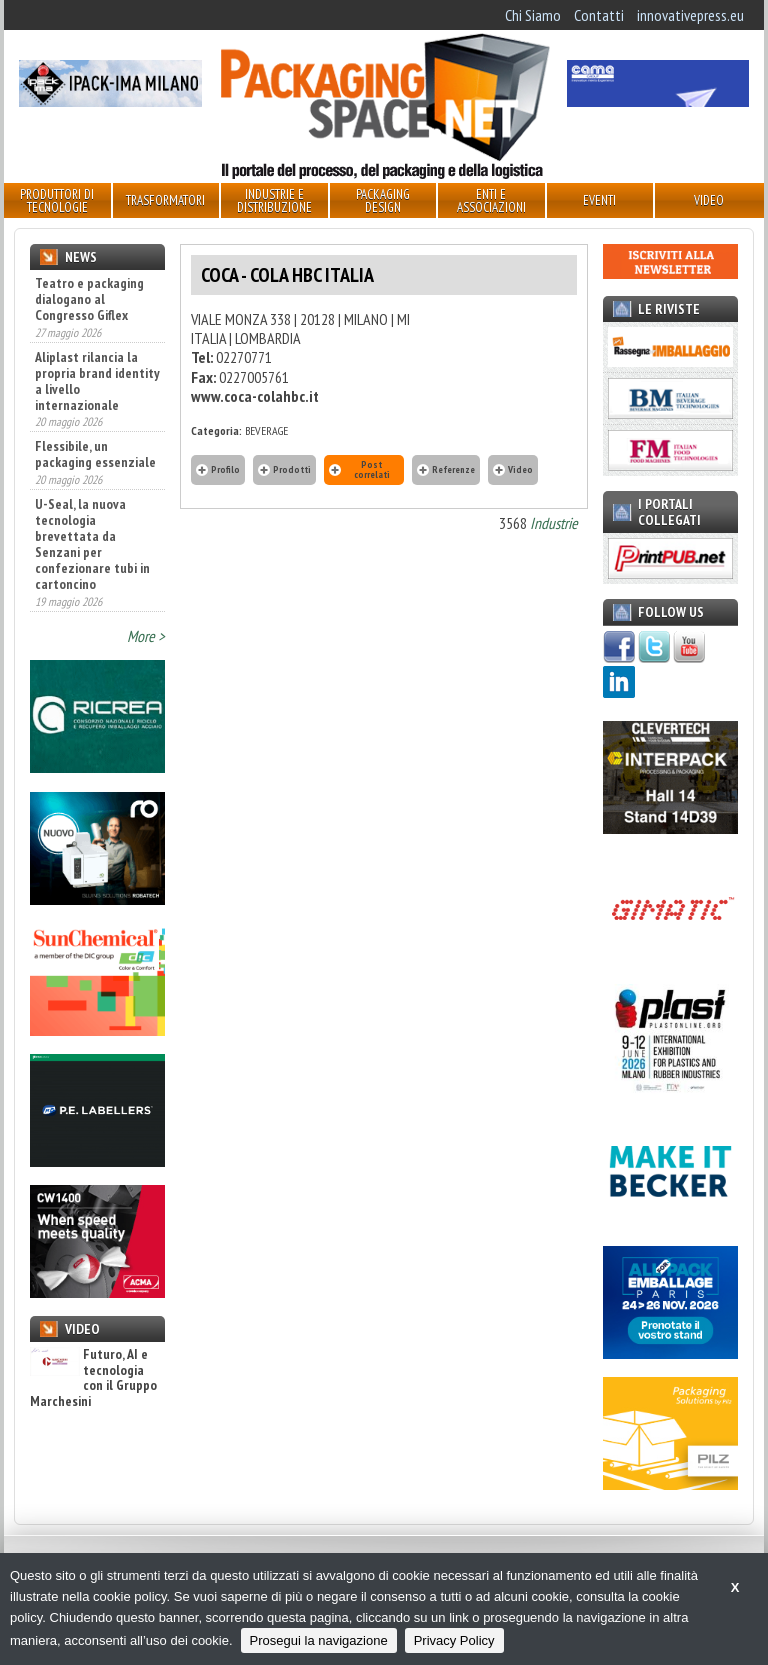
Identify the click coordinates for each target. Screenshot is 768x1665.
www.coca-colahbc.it (255, 396)
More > (146, 636)
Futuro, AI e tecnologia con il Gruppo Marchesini (93, 1378)
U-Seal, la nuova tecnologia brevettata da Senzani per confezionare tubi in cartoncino (92, 544)
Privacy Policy (454, 1640)
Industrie (554, 523)
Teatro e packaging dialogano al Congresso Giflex (89, 299)
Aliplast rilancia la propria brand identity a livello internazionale (97, 381)
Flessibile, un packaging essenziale (95, 454)
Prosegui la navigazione (319, 1640)
